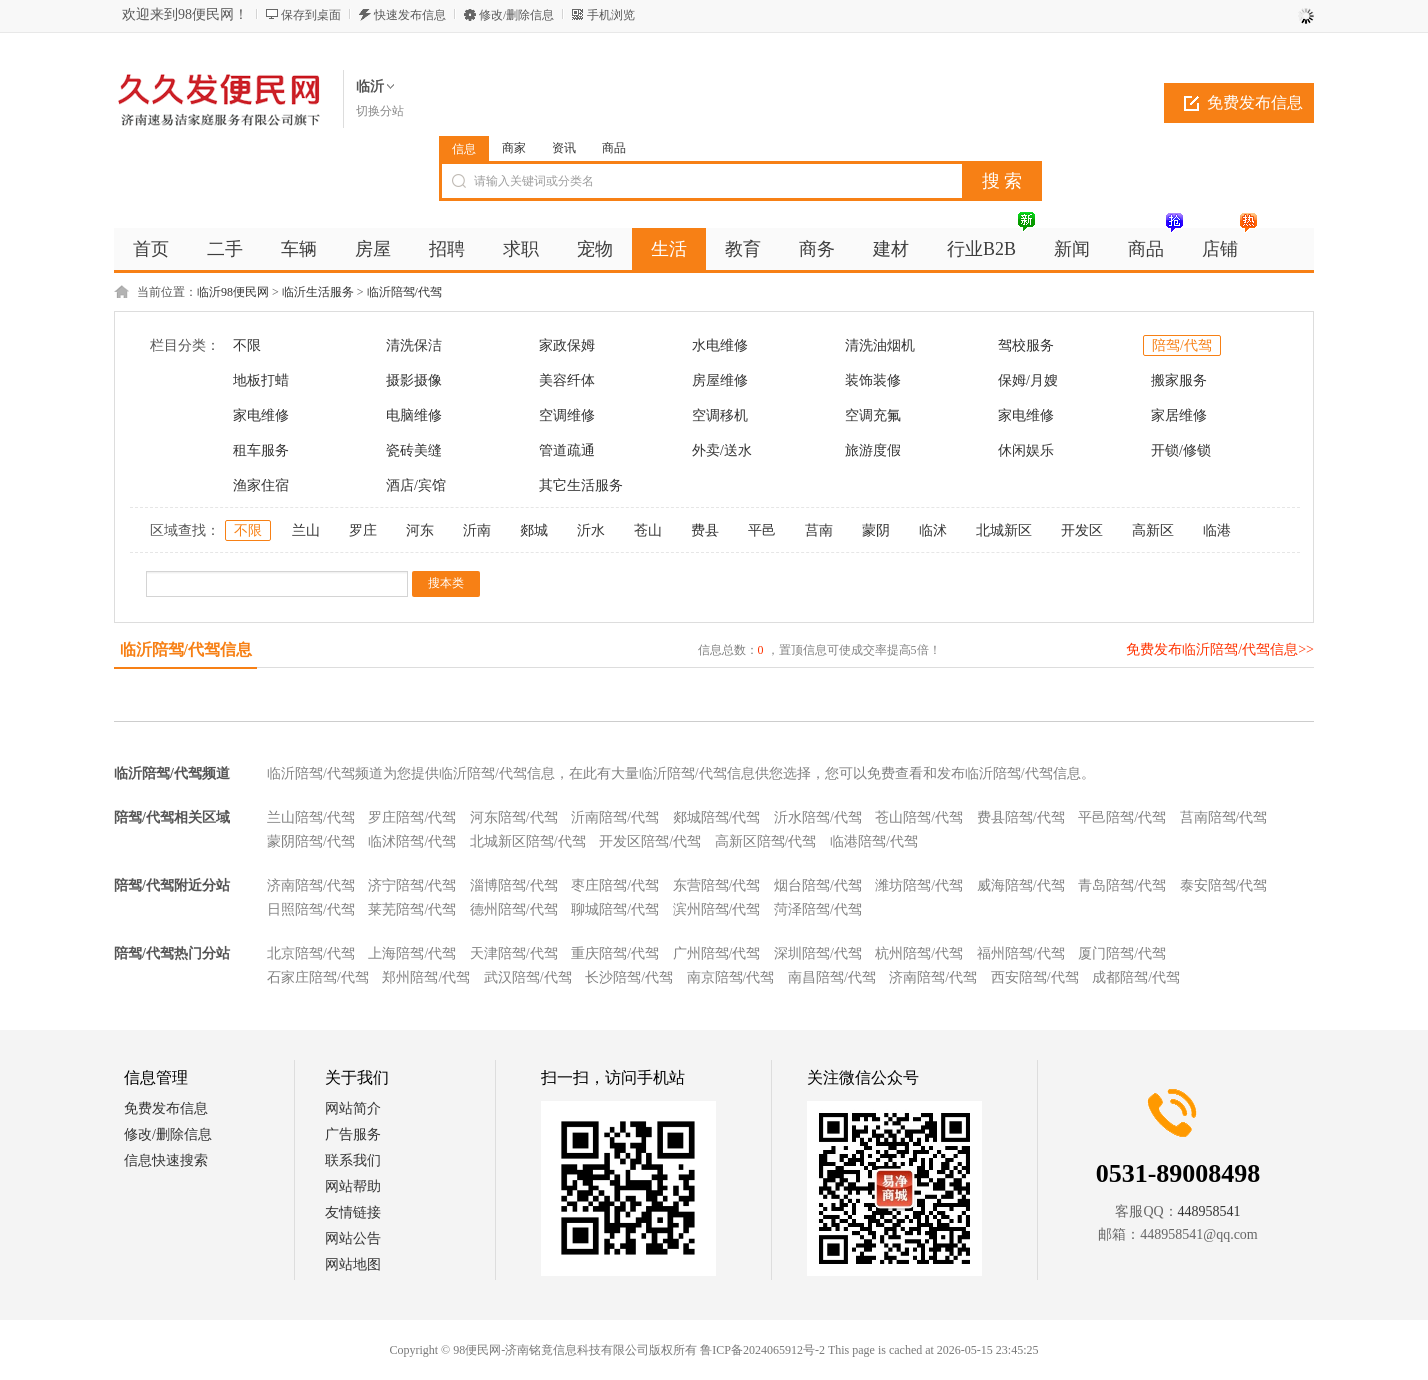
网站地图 (353, 1264)
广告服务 (353, 1134)
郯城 (534, 530)
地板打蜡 (261, 380)
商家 (514, 148)
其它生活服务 (581, 485)
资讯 (564, 148)
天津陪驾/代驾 (514, 953)
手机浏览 (611, 15)
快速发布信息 (410, 15)
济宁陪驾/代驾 (412, 885)
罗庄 (363, 530)
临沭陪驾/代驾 (412, 841)
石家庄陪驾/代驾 (318, 977)
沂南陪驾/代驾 (615, 817)
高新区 (1153, 530)
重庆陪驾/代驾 (615, 953)
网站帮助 (353, 1186)
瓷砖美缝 (414, 450)
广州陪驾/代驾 (717, 953)
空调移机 (720, 415)
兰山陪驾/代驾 (311, 817)
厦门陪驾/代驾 (1122, 953)
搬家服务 (1179, 380)
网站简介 (353, 1108)
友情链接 (353, 1212)
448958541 (1209, 1211)
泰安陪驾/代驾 (1224, 885)
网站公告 (353, 1238)
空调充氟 (873, 415)
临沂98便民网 (233, 292)
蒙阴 (876, 530)
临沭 (933, 530)
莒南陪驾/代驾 (1224, 817)
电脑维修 (414, 415)
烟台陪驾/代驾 (818, 885)
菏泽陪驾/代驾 (818, 909)
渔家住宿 (261, 485)
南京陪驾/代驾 (731, 977)
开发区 (1082, 530)
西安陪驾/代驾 (1035, 977)
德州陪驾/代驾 (514, 909)
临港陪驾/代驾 (874, 841)
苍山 (648, 530)
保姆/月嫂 (1028, 380)
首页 (151, 249)
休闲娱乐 (1026, 450)
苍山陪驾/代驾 (919, 817)
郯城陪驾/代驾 (717, 817)
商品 (614, 148)
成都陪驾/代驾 (1136, 977)
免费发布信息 (1255, 102)
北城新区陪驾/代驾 (528, 841)
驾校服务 (1026, 345)
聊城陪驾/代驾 (615, 909)
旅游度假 (873, 450)
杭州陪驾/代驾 (919, 953)
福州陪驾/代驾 (1021, 953)
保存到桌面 (311, 15)
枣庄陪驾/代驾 (615, 885)
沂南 (477, 530)
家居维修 (1179, 415)
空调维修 (567, 415)
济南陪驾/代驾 (311, 885)
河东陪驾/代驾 (514, 817)
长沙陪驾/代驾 (629, 977)
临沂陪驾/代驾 (404, 292)
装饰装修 (873, 380)
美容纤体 (567, 380)
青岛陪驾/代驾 (1122, 885)
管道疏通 (567, 450)
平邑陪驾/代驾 (1122, 817)
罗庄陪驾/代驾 (412, 817)
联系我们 (353, 1160)
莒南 (819, 530)
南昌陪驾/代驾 (832, 977)
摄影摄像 (414, 380)
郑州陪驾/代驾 (426, 977)
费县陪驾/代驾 (1021, 817)
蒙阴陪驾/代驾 (311, 841)
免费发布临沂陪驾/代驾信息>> (1220, 649)
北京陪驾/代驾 (311, 953)
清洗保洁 (414, 345)
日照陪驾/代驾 (311, 909)
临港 (1217, 530)
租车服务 (261, 450)
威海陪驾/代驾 (1021, 885)
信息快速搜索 (166, 1160)
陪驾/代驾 (1182, 345)
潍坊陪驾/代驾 (919, 885)
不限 (247, 345)
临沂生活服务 (318, 292)
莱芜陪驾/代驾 (412, 909)
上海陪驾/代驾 (412, 953)
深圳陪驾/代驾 (818, 953)
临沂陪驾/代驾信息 (186, 649)
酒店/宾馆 (416, 485)
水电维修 (720, 345)
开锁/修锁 (1181, 450)
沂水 (591, 530)
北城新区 (1004, 530)
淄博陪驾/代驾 (514, 885)
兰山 (306, 530)
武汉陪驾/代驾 (528, 977)
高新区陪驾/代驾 (766, 841)
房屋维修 (720, 380)
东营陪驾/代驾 (717, 885)
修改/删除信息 (516, 15)
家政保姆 (567, 345)
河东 (420, 530)
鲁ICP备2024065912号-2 (762, 1350)
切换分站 (380, 111)
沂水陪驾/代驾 (818, 817)
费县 (705, 530)
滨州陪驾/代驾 (717, 909)
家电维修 (261, 415)
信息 (464, 149)
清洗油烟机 (880, 345)
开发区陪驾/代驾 (650, 841)
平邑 (762, 530)
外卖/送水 (722, 450)
